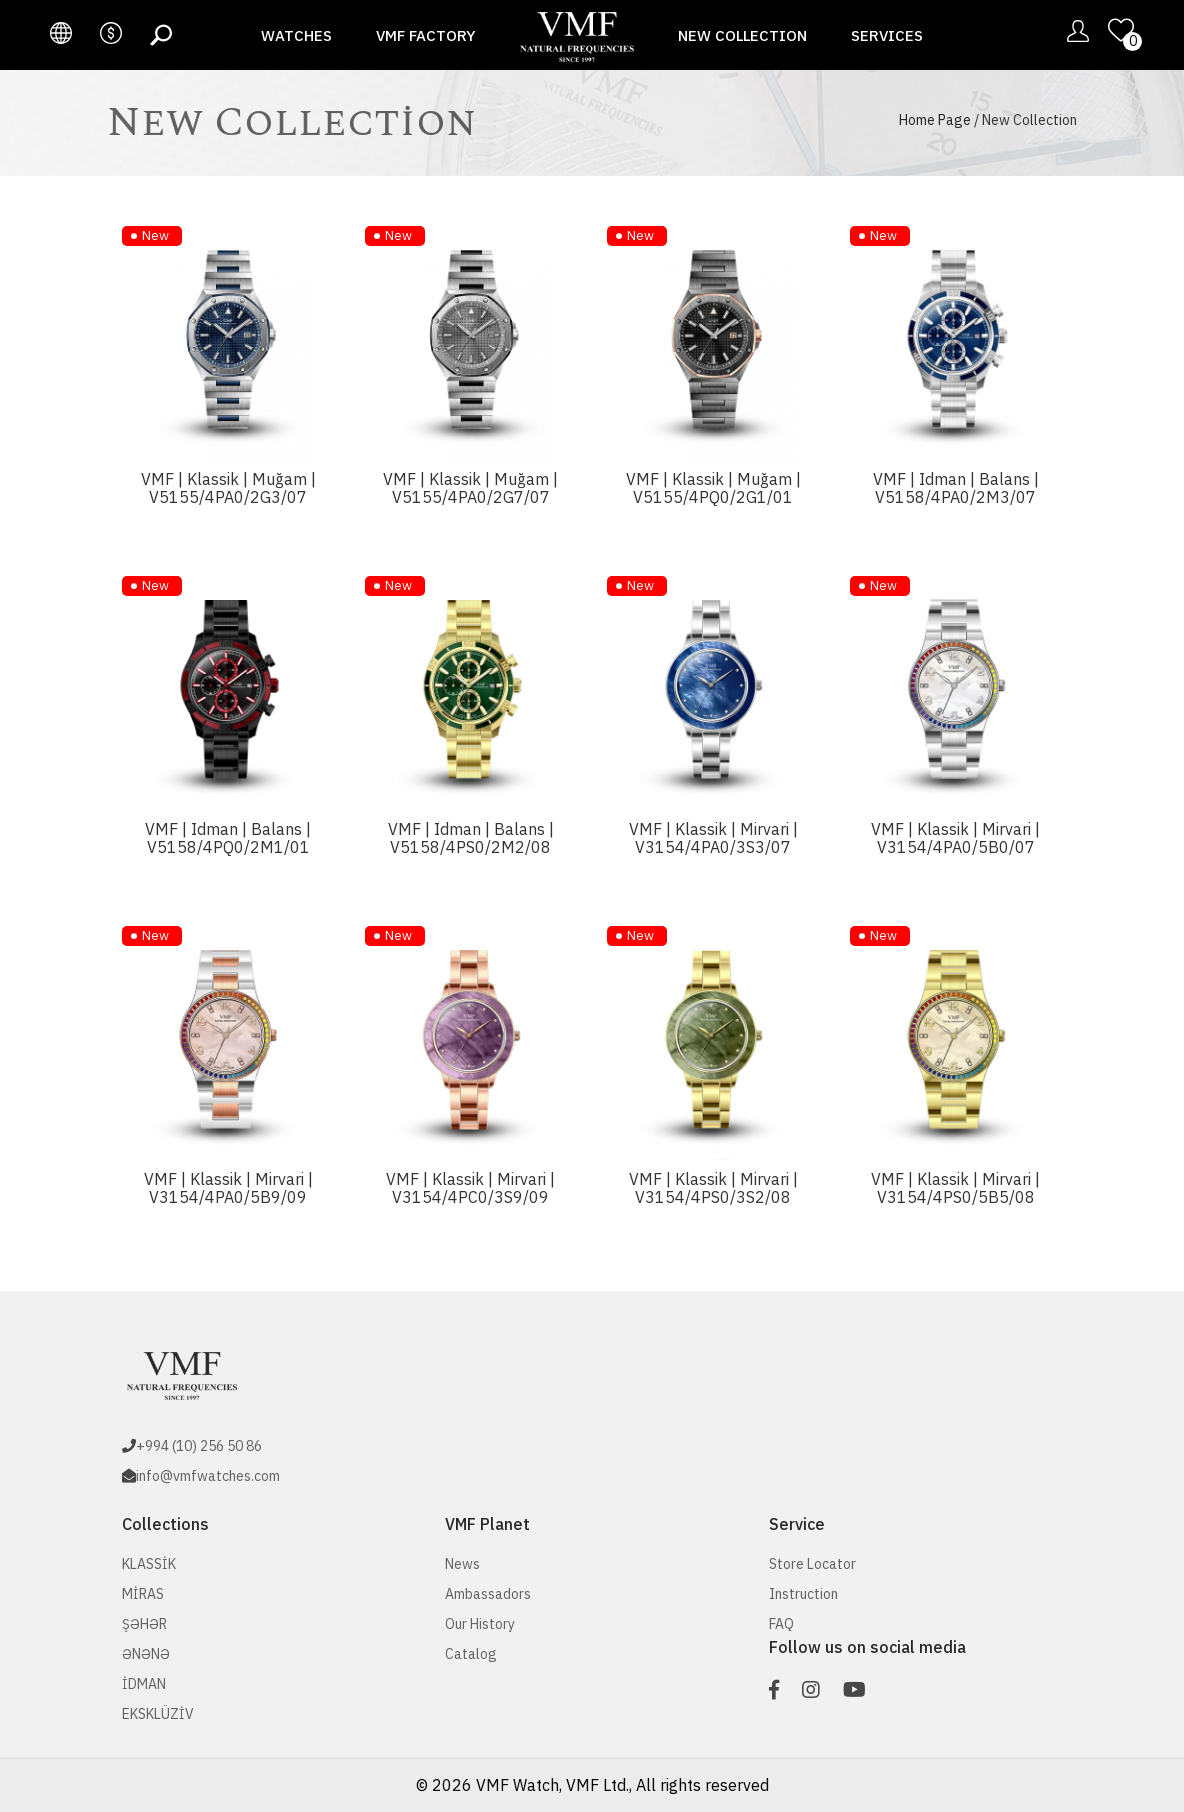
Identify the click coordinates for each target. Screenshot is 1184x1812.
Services (887, 35)
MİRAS (143, 1594)
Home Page (935, 120)
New (155, 235)
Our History (480, 1624)
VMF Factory (426, 35)
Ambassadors (488, 1594)
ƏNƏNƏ (146, 1654)
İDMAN (144, 1684)
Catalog (471, 1654)
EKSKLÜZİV (158, 1714)
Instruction (803, 1594)
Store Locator (812, 1564)
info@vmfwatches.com (208, 1476)
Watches (296, 35)
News (462, 1564)
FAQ (781, 1624)
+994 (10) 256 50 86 (199, 1446)
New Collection (742, 35)
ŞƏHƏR (144, 1624)
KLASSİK (149, 1564)
